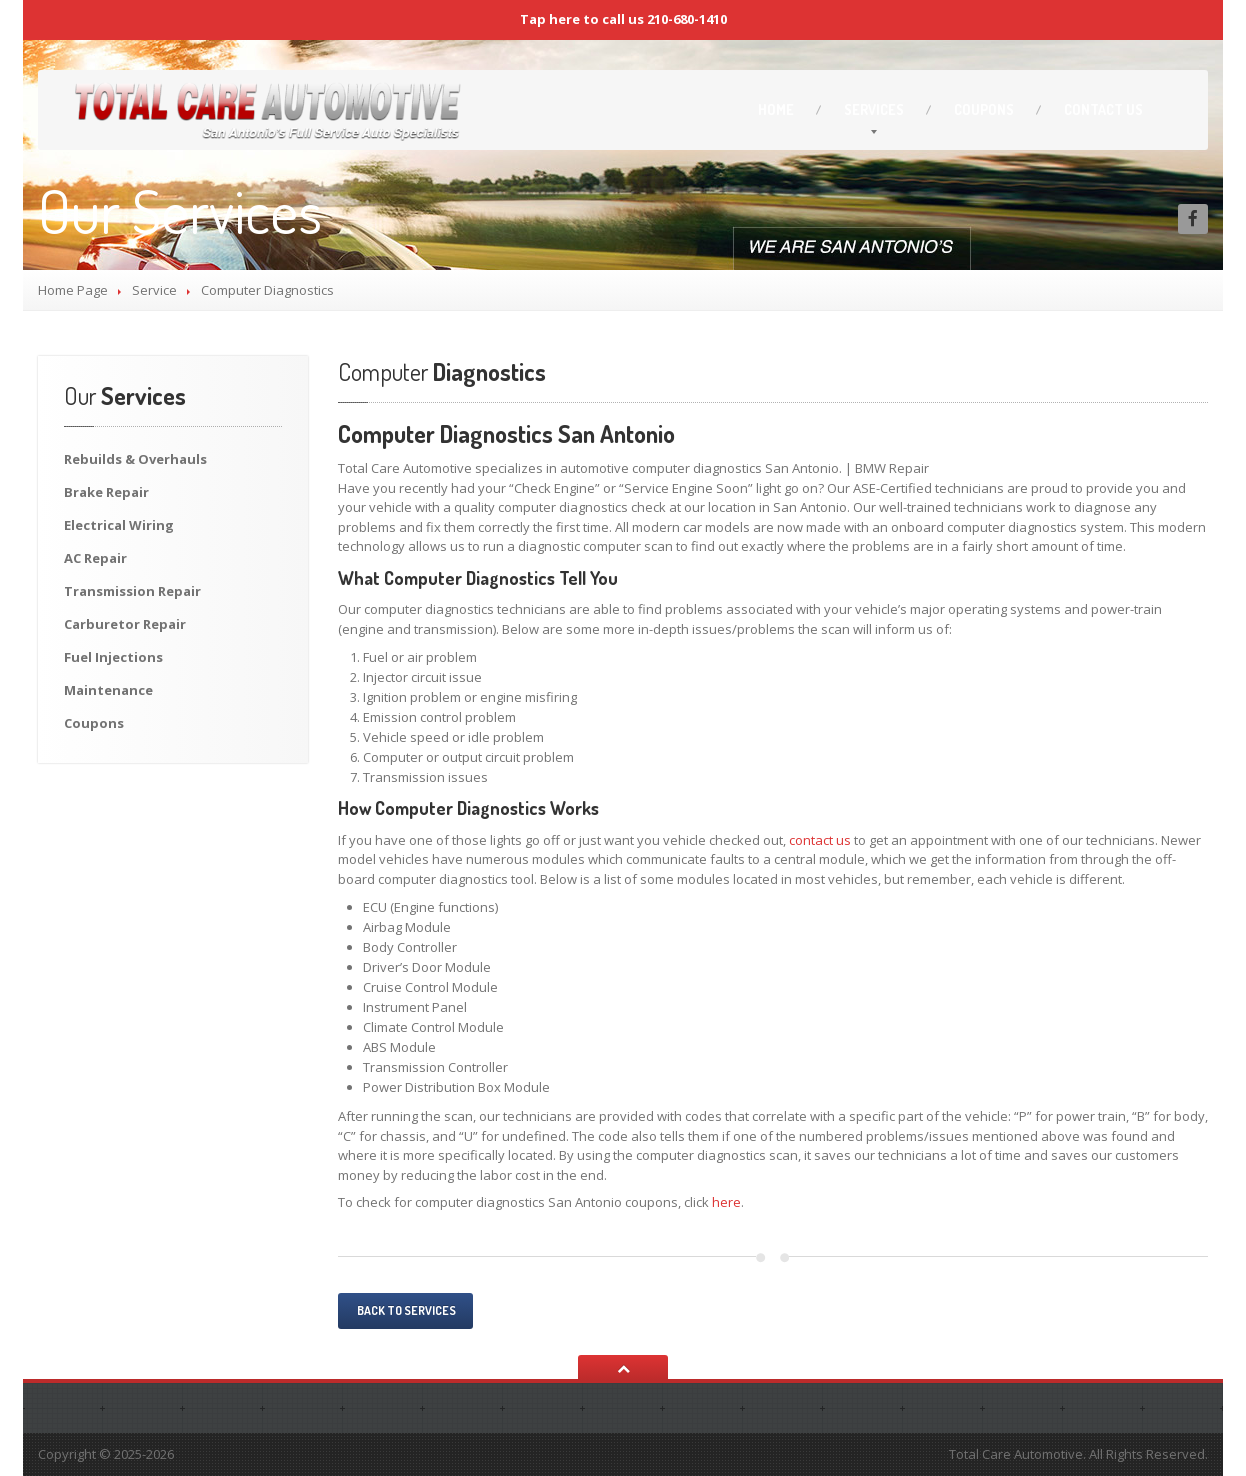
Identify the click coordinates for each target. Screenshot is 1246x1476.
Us (1103, 109)
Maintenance (108, 690)
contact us (820, 840)
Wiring (119, 525)
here (726, 1202)
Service (154, 290)
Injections (113, 657)
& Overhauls (135, 459)
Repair (106, 492)
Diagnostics (442, 371)
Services (874, 109)
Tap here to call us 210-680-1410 (623, 19)
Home (776, 109)
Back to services (405, 1310)
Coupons (984, 109)
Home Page (73, 290)
